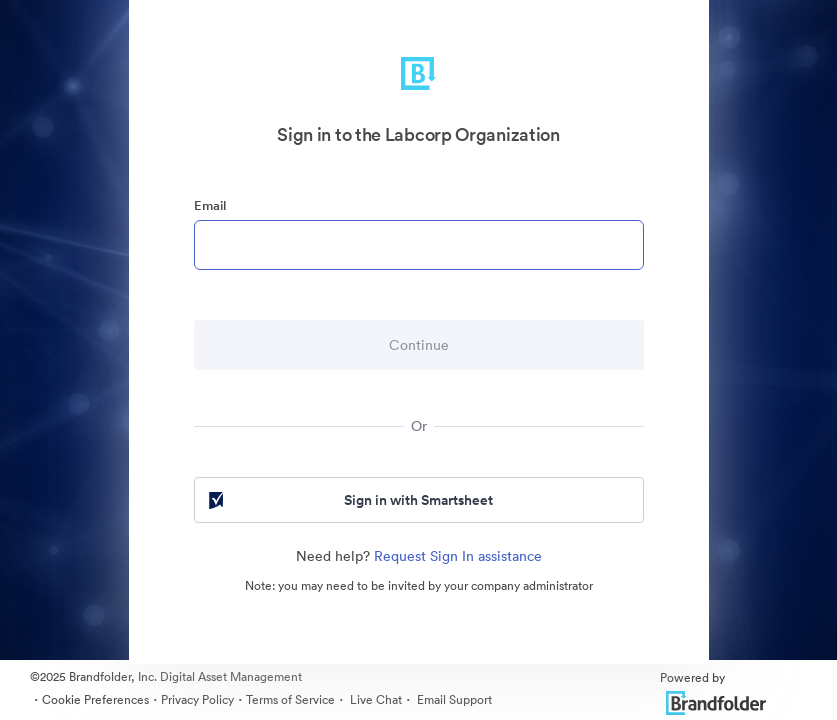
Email (210, 205)
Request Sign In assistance (458, 556)
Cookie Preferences (95, 699)
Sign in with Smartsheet (349, 500)
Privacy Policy (197, 699)
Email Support (453, 699)
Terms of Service (290, 699)
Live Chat (374, 699)
